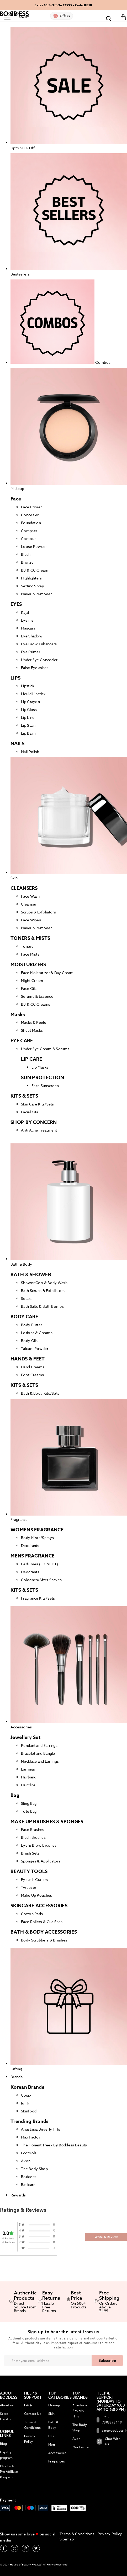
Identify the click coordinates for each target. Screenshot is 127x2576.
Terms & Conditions (77, 2533)
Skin (51, 2413)
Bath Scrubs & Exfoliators (43, 1290)
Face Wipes (31, 919)
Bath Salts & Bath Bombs (42, 1306)
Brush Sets (30, 1853)
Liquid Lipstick (33, 693)
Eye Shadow (32, 635)
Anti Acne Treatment (39, 1130)
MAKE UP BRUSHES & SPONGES (46, 1821)
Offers (65, 16)
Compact (29, 530)
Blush (26, 554)
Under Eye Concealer (39, 659)
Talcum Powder (34, 1348)
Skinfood (28, 2110)
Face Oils (29, 988)
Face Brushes (32, 1829)
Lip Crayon (30, 701)
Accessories (57, 2453)
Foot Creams (32, 1374)
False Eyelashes (35, 667)
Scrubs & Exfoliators (38, 912)
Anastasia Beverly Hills (40, 2129)
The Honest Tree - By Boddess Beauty (54, 2144)
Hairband (28, 1776)
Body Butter (31, 1324)
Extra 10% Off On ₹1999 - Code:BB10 (63, 5)
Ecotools (28, 2152)
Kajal (25, 612)
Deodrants (30, 1545)
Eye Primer (30, 651)
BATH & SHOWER (30, 1274)
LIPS (15, 678)
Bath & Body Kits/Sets (40, 1393)
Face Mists (30, 954)
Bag (14, 1795)
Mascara (28, 628)
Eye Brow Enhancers (39, 643)
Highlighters (31, 578)
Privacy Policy (110, 2533)
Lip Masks (40, 1067)
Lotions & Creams (36, 1332)
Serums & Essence (37, 996)
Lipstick (27, 685)
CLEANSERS (24, 888)
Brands (16, 2076)
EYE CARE (21, 1040)
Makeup (54, 2405)
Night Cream (32, 980)
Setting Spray (32, 585)
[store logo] (14, 14)
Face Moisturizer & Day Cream (47, 972)
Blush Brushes (33, 1837)
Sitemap (67, 2538)
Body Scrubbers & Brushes (44, 1940)
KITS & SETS (24, 1096)
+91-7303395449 (109, 2420)
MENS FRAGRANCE (32, 1555)
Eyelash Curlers (34, 1879)
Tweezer (28, 1887)
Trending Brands (29, 2121)
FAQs (28, 2405)
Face (15, 498)
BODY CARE (24, 1316)
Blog (3, 2443)
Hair (51, 2436)
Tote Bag (28, 1811)
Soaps (26, 1298)
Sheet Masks (32, 1030)
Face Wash (30, 896)
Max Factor (30, 2137)
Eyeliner (28, 620)
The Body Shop (34, 2168)
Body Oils (29, 1340)
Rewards (18, 2195)
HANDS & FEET (27, 1358)
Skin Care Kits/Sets (37, 1104)
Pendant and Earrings (39, 1745)
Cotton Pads (32, 1913)
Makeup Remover (36, 593)
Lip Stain (28, 725)
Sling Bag (29, 1803)
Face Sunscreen (45, 1085)
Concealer (30, 514)
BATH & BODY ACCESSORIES (43, 1932)
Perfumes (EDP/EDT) (39, 1563)
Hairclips (28, 1784)
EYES (16, 604)
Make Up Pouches (36, 1895)
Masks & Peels (33, 1022)
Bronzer (28, 562)
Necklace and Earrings (40, 1761)
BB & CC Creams (35, 1004)
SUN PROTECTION (42, 1077)
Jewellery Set (25, 1737)
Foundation (31, 522)
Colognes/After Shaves (41, 1579)
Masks (17, 1014)
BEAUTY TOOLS (29, 1871)
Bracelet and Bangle (38, 1753)
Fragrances (56, 2461)
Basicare (28, 2184)
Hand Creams (32, 1366)
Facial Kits (29, 1111)
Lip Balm (28, 733)
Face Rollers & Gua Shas (41, 1921)
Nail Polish (30, 751)
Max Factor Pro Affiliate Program (9, 2471)
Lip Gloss (29, 709)
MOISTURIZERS (28, 964)
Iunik (25, 2103)
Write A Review (106, 2237)
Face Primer (31, 506)
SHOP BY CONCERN (33, 1122)
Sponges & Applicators (40, 1861)
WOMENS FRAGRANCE (37, 1529)
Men (51, 2444)
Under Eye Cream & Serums (45, 1048)
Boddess (28, 2176)
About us (7, 2405)
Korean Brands (27, 2087)
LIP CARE (31, 1059)
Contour (28, 538)
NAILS (17, 743)
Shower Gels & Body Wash (44, 1282)
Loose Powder (34, 546)
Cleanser (28, 904)
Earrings (28, 1769)
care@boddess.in (109, 2430)
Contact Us (32, 2413)
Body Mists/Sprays (37, 1537)
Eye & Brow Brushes (38, 1845)
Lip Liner (28, 717)
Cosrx (26, 2095)
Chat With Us (108, 2441)
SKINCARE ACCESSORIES (38, 1905)
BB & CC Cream (34, 570)
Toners (27, 946)
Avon (25, 2160)
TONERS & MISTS (30, 938)
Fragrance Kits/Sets (38, 1598)
